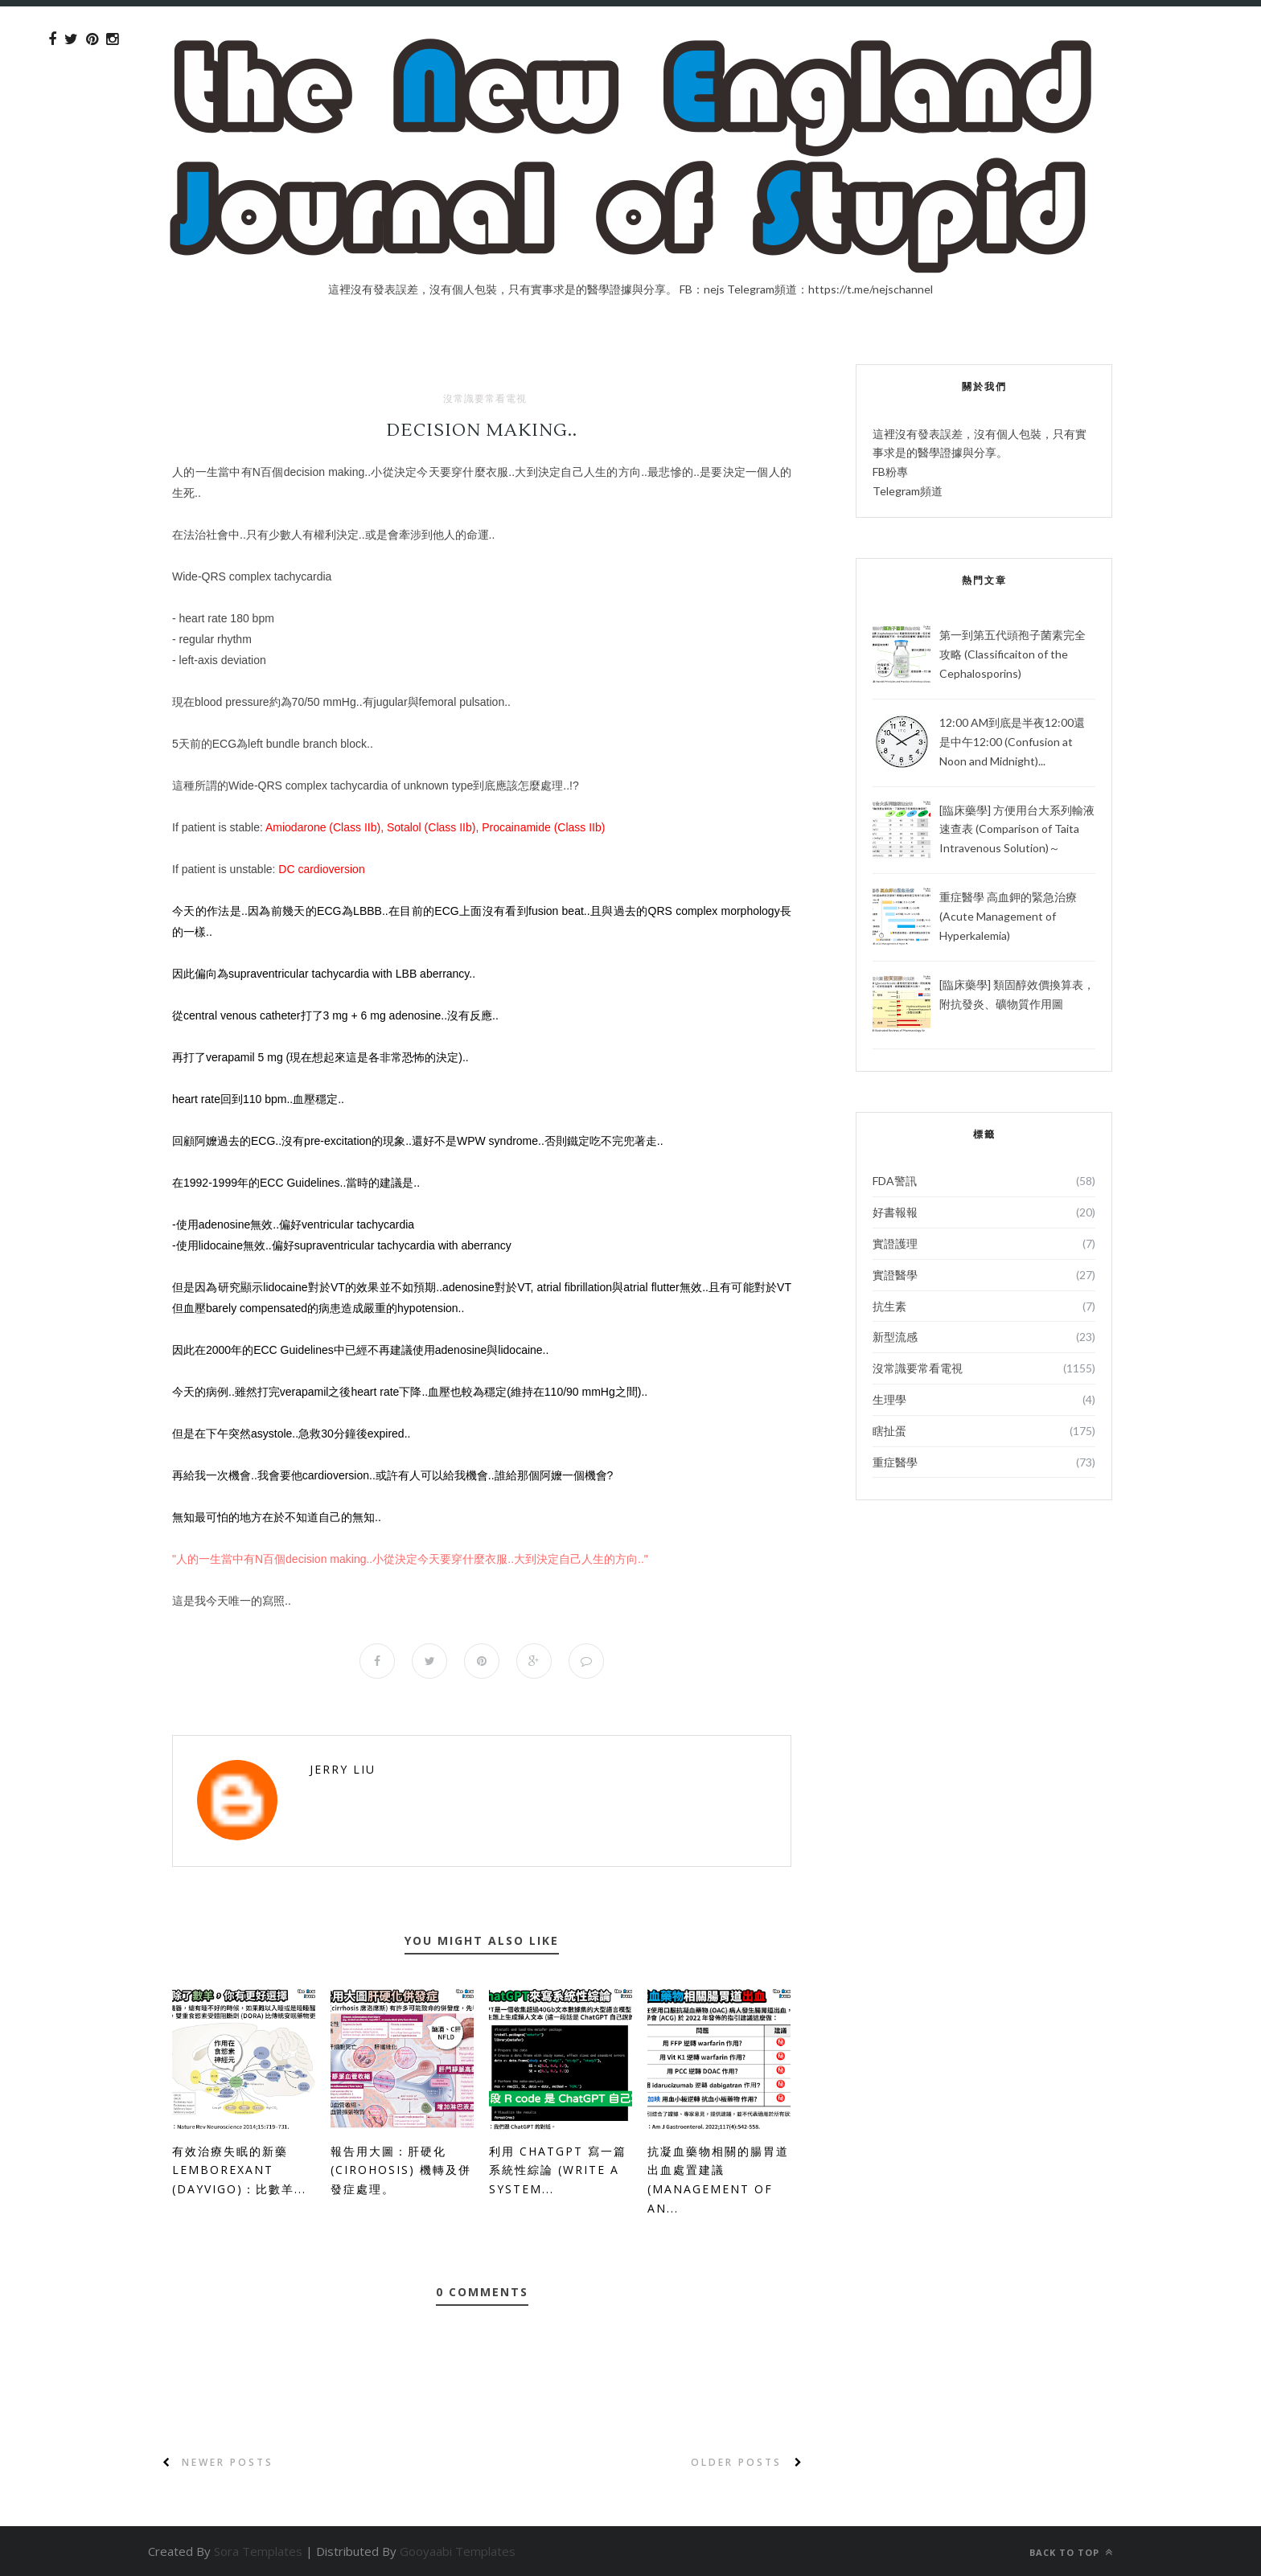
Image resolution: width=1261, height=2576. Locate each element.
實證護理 (895, 1243)
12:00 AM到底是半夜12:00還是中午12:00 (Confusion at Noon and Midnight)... (1012, 742)
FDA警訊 (895, 1181)
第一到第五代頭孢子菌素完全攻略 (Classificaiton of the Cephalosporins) (1012, 654)
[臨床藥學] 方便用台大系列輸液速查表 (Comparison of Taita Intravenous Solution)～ (1017, 829)
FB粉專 (890, 471)
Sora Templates (258, 2551)
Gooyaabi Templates (457, 2551)
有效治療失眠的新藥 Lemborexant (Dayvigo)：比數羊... (239, 2170)
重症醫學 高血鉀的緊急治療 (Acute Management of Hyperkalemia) (1008, 916)
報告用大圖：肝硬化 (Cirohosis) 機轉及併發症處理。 (401, 2170)
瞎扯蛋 (889, 1431)
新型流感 (895, 1336)
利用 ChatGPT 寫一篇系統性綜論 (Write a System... (557, 2170)
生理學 (889, 1399)
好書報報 (895, 1212)
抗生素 (889, 1306)
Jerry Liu (343, 1769)
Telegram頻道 (908, 491)
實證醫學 (895, 1275)
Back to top (1071, 2552)
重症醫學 (895, 1462)
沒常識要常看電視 (485, 398)
